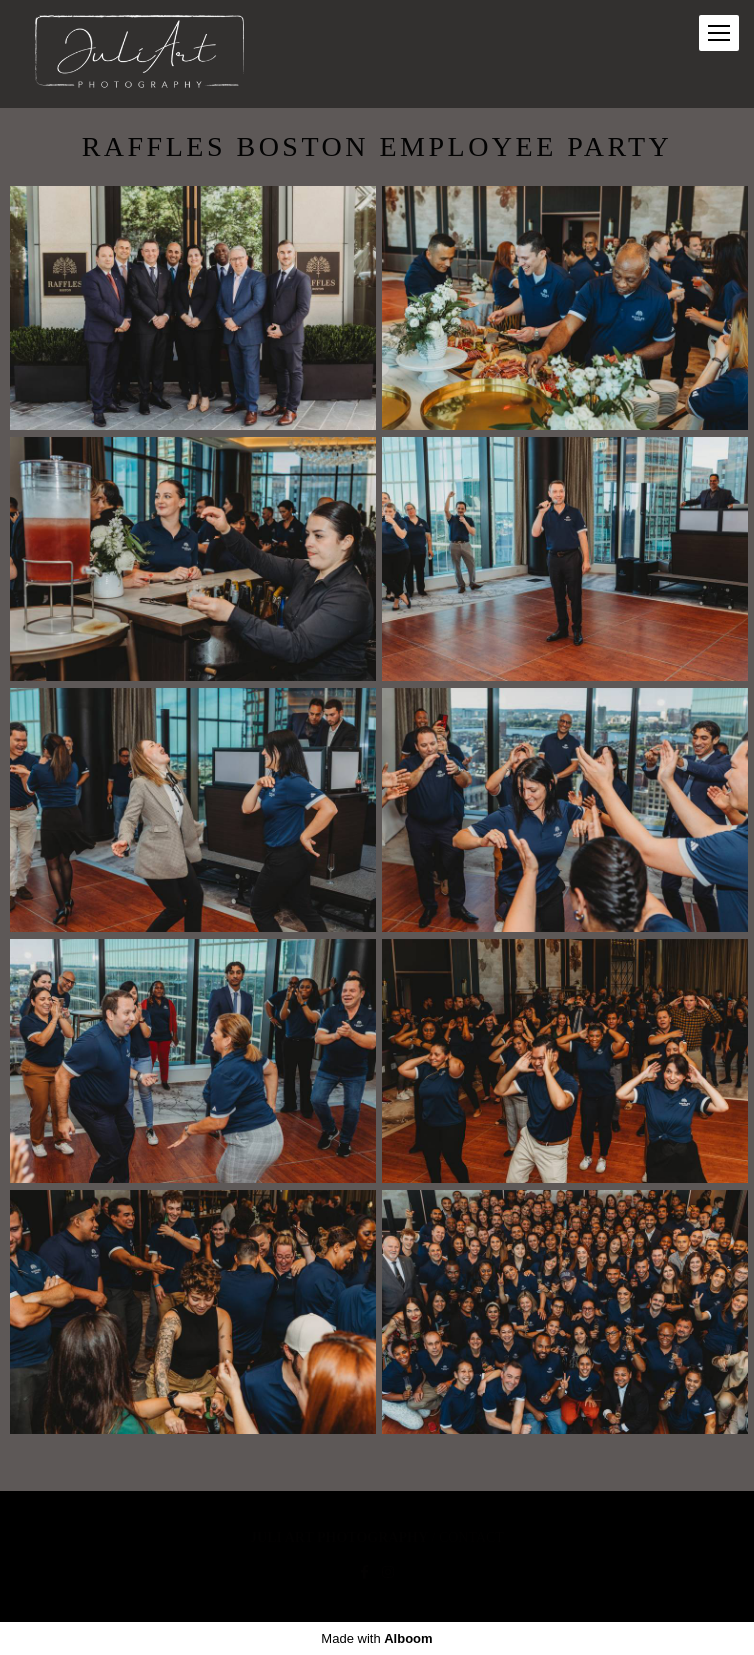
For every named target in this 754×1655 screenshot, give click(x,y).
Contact (471, 1538)
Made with (376, 1638)
